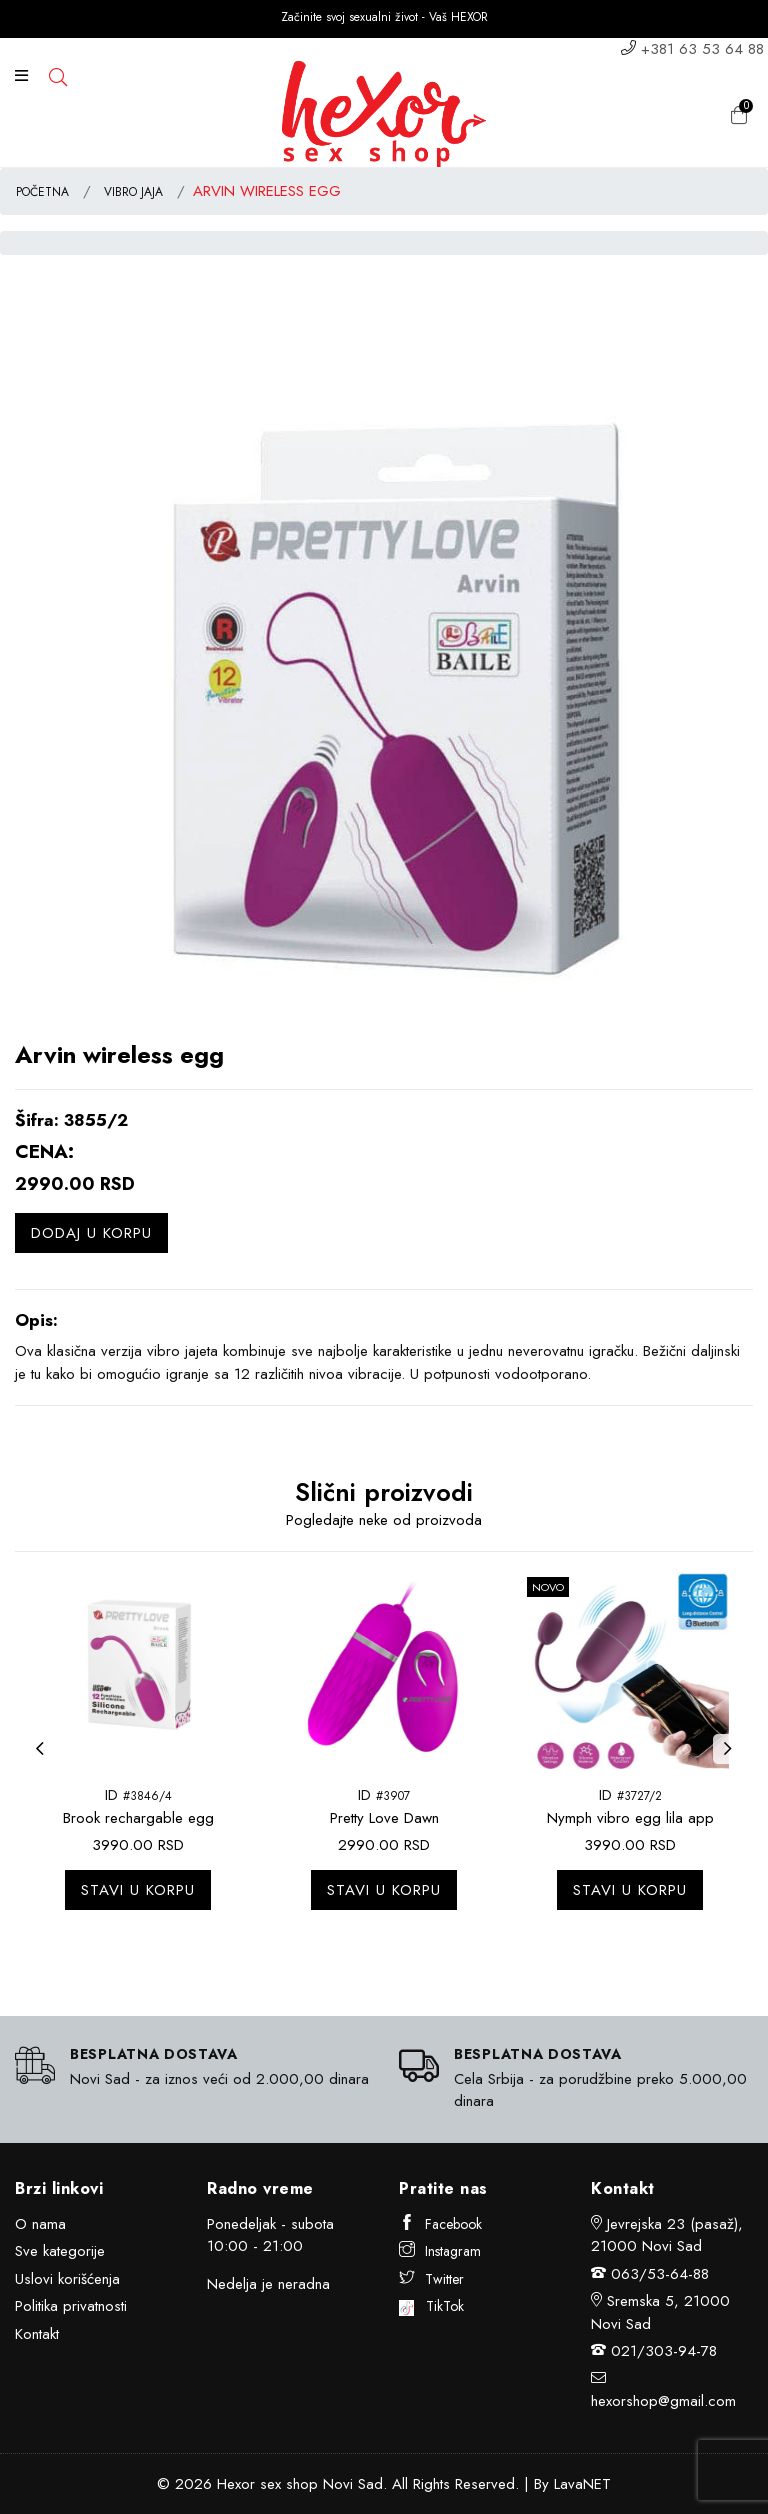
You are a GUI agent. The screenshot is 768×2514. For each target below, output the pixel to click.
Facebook (440, 2224)
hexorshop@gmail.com (663, 2401)
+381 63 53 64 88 (702, 49)
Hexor (236, 2484)
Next (733, 1761)
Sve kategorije (60, 2251)
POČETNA (42, 192)
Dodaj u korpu (91, 1233)
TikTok (431, 2306)
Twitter (431, 2279)
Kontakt (37, 2334)
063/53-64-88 (660, 2274)
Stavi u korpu (138, 1890)
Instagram (440, 2251)
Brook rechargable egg (138, 1818)
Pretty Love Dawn (384, 1818)
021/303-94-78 (664, 2351)
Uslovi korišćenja (67, 2279)
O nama (40, 2224)
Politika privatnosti (71, 2306)
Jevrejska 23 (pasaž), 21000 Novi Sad (667, 2235)
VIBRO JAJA (133, 192)
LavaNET (582, 2484)
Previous (45, 1761)
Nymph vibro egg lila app (630, 1818)
